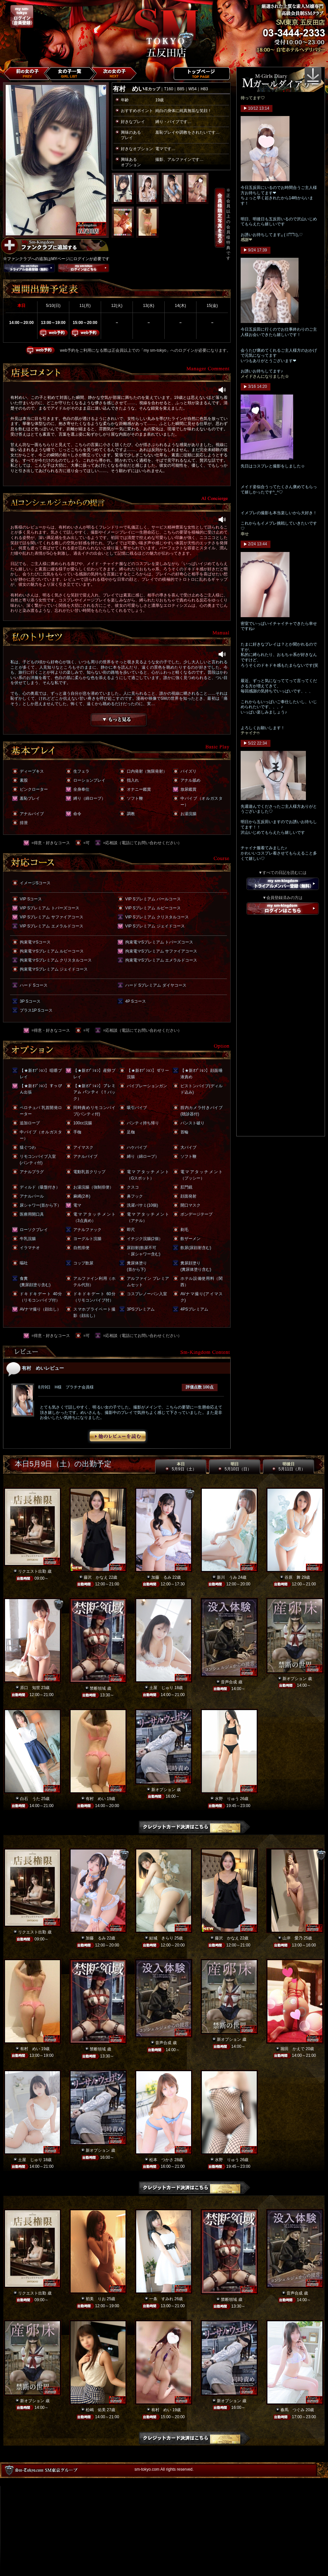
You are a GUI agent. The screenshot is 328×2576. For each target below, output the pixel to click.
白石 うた (30, 1798)
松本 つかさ (161, 2159)
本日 (180, 1467)
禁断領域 (98, 1688)
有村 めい (96, 1798)
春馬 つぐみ (292, 2409)
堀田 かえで (292, 2048)
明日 (234, 1467)
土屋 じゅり (161, 1687)
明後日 (288, 1467)
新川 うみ (227, 1577)
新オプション (294, 1678)
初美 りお (96, 2299)
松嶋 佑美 (96, 2409)
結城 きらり (161, 1938)
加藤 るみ (161, 1577)
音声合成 (229, 1682)
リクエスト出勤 (32, 1571)
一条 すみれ (161, 2299)
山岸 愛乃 (292, 1938)
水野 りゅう (227, 1798)
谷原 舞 (292, 1577)
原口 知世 (30, 1687)
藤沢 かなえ (96, 1577)
